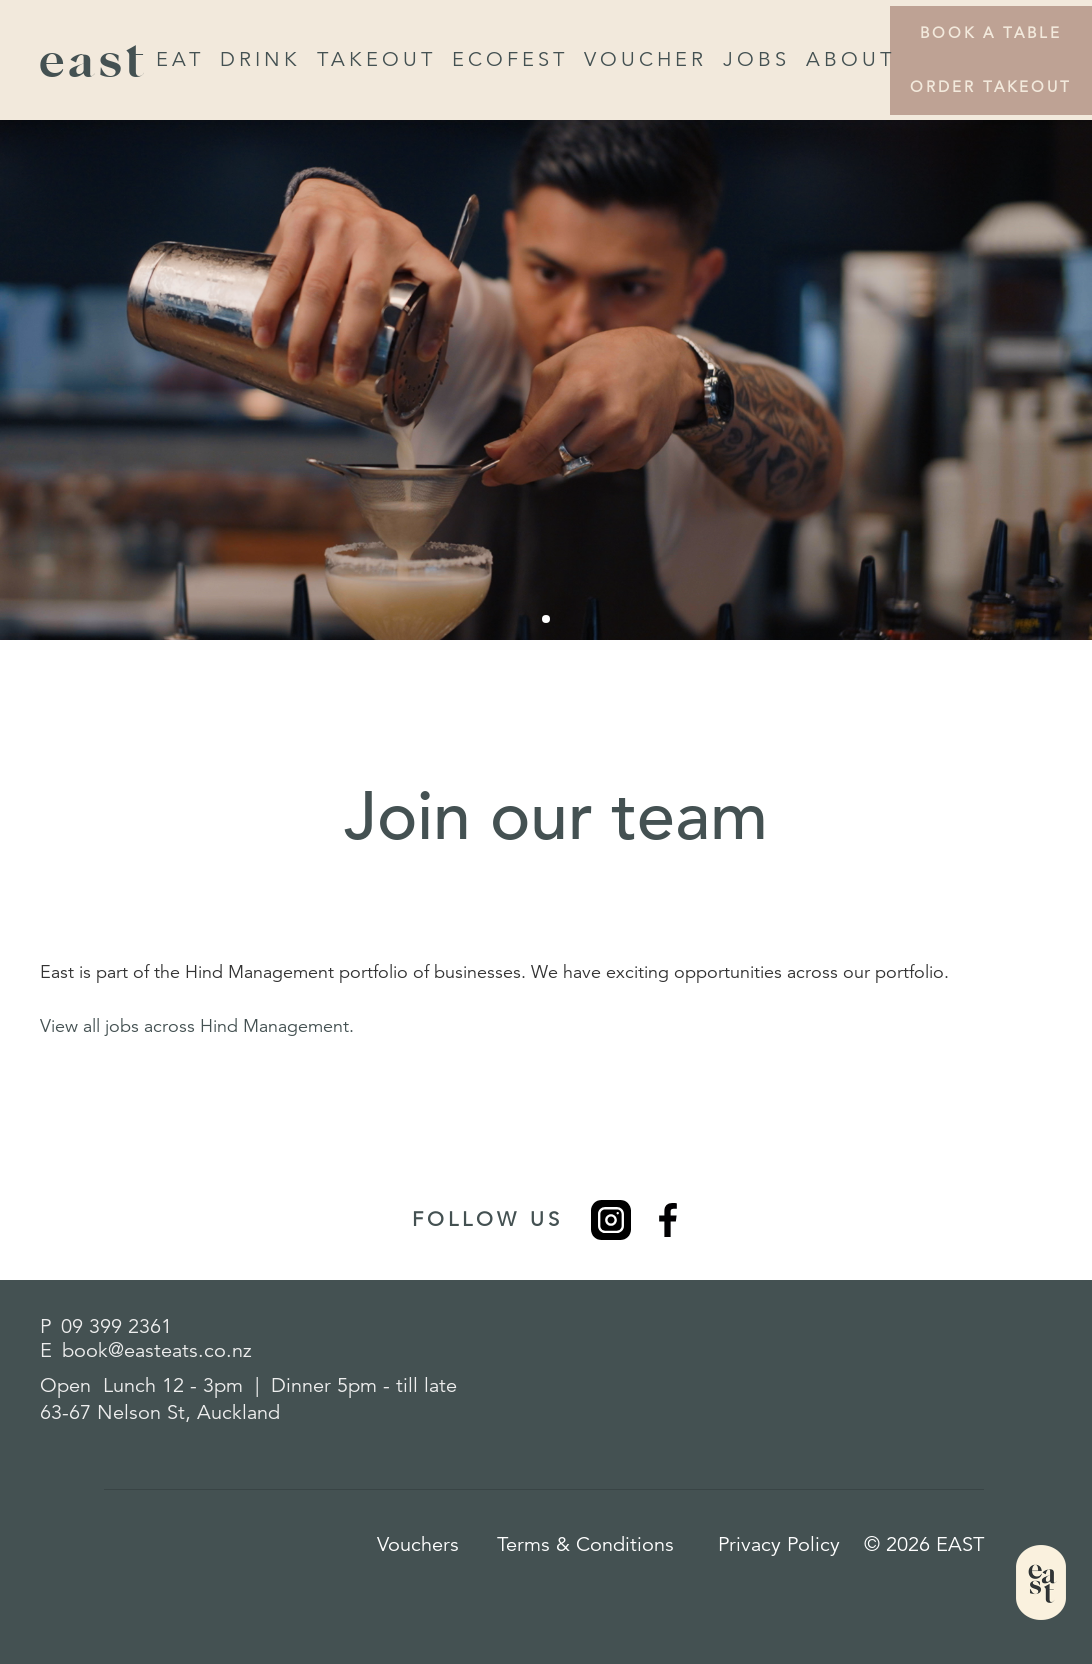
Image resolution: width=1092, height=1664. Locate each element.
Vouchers (418, 1544)
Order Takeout (991, 86)
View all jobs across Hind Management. (197, 1026)
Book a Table (991, 32)
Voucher (645, 59)
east (94, 60)
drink (260, 59)
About (850, 59)
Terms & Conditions (585, 1544)
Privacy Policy (779, 1544)
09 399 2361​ (116, 1326)
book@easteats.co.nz (157, 1350)
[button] (546, 619)
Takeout (376, 59)
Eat (180, 59)
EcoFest (510, 59)
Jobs (756, 59)
